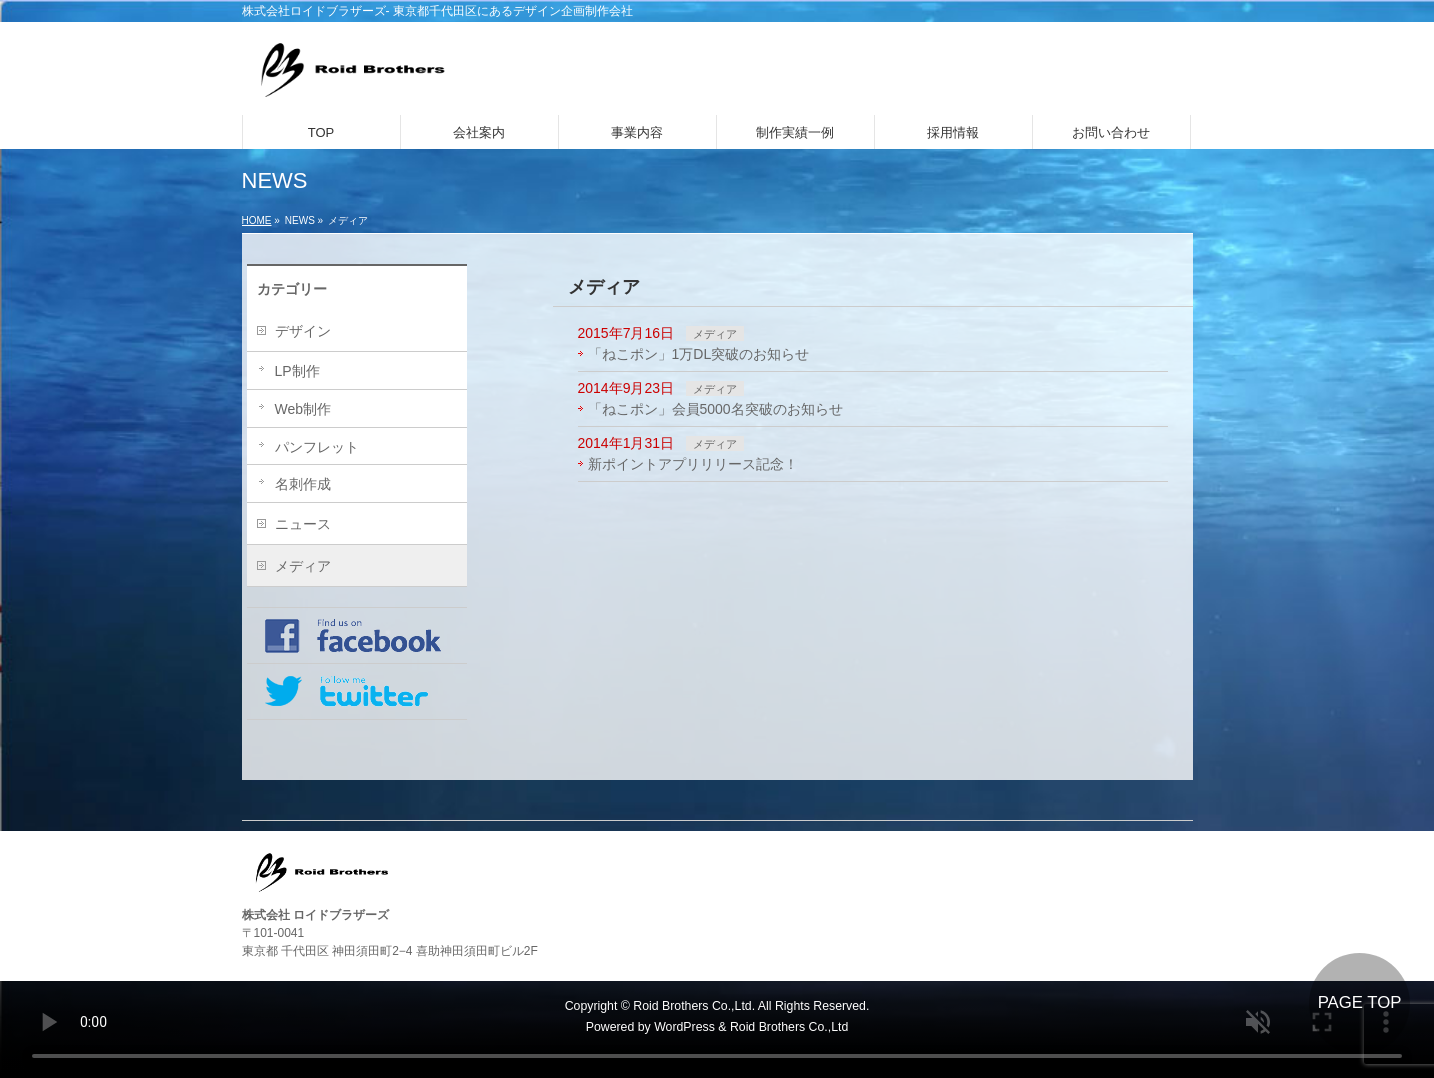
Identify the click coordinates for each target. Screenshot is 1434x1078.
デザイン (303, 331)
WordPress (684, 1027)
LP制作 (297, 371)
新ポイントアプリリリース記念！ (693, 464)
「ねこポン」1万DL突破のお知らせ (699, 354)
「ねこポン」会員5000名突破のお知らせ (715, 409)
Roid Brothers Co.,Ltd (789, 1027)
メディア (715, 334)
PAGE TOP (1360, 1002)
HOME (257, 220)
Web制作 (303, 409)
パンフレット (317, 447)
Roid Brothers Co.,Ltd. (694, 1006)
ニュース (303, 524)
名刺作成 (303, 484)
